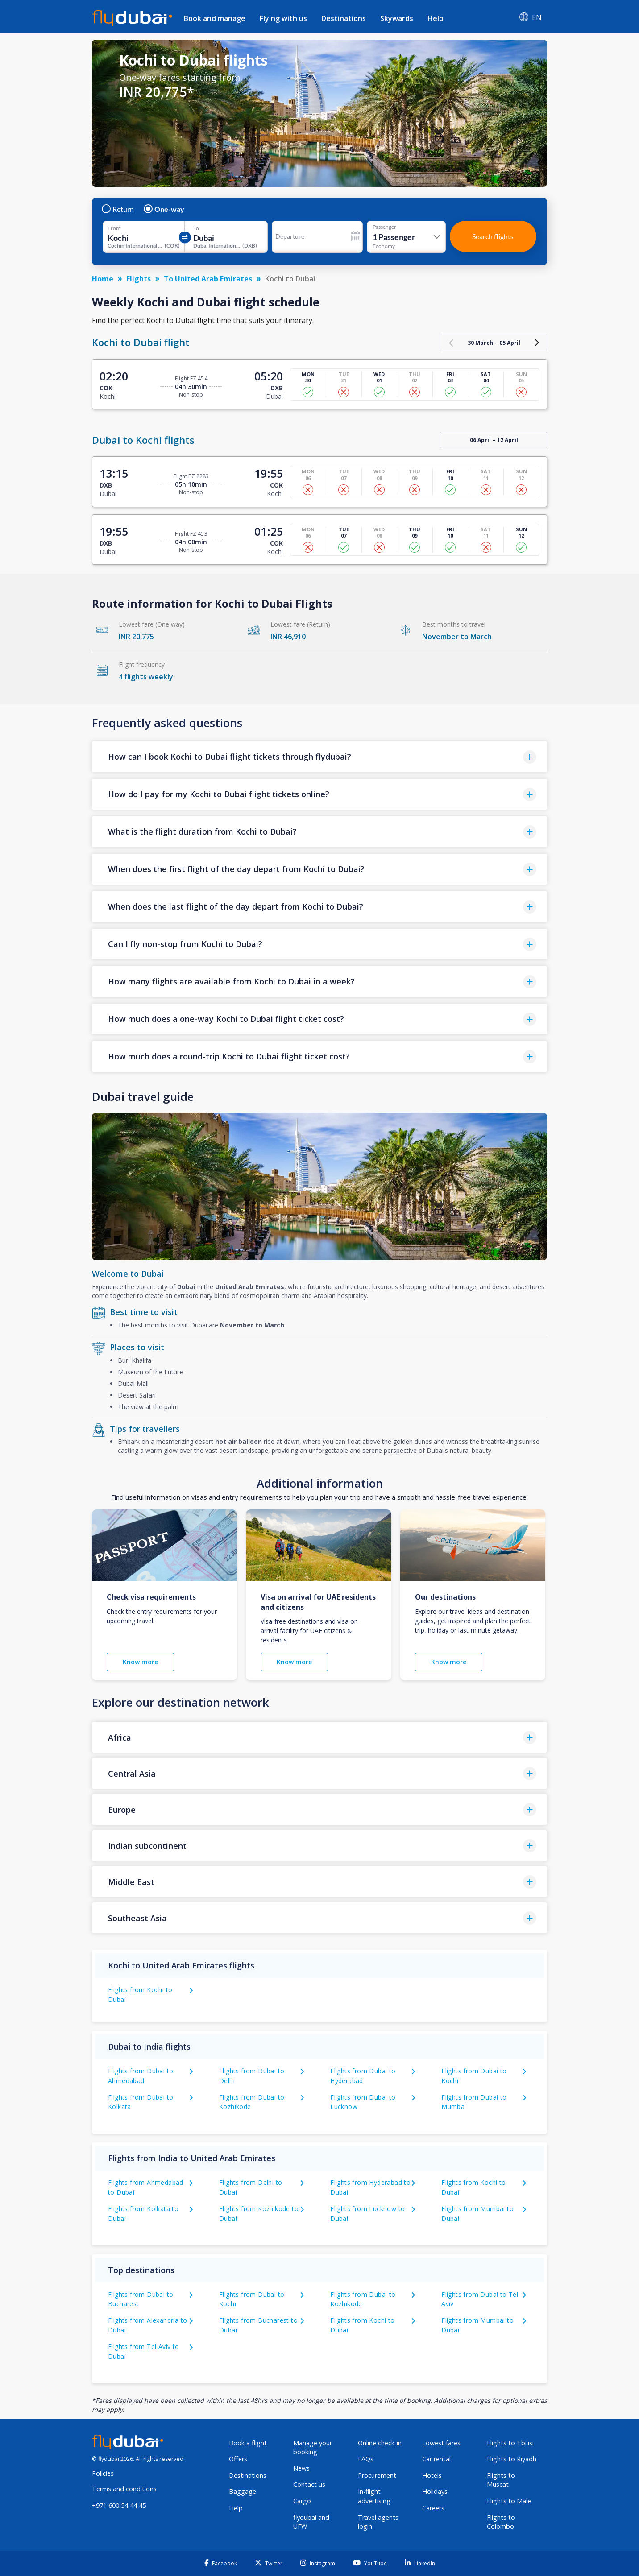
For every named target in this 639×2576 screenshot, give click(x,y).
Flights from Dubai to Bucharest (140, 2299)
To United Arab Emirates (208, 279)
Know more (140, 1662)
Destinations (343, 18)
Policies (103, 2473)
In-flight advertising (374, 2496)
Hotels (432, 2475)
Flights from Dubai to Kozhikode (251, 2102)
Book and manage (214, 18)
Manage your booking (312, 2447)
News (301, 2468)
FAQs (365, 2459)
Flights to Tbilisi (510, 2443)
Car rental (436, 2459)
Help (435, 18)
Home (102, 279)
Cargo (302, 2501)
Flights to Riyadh (511, 2459)
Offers (238, 2459)
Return (118, 209)
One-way (164, 209)
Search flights (493, 236)
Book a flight (248, 2443)
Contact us (309, 2484)
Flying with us (283, 18)
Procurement (377, 2475)
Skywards (396, 18)
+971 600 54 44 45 (119, 2505)
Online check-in (380, 2443)
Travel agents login (378, 2522)
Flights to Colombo (501, 2522)
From (114, 228)
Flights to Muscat (501, 2480)
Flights (138, 279)
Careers (433, 2508)
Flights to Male (509, 2501)
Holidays (435, 2491)
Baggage (242, 2491)
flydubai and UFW (311, 2522)
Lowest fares (441, 2443)
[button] (319, 756)
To (196, 228)
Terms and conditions (124, 2489)
